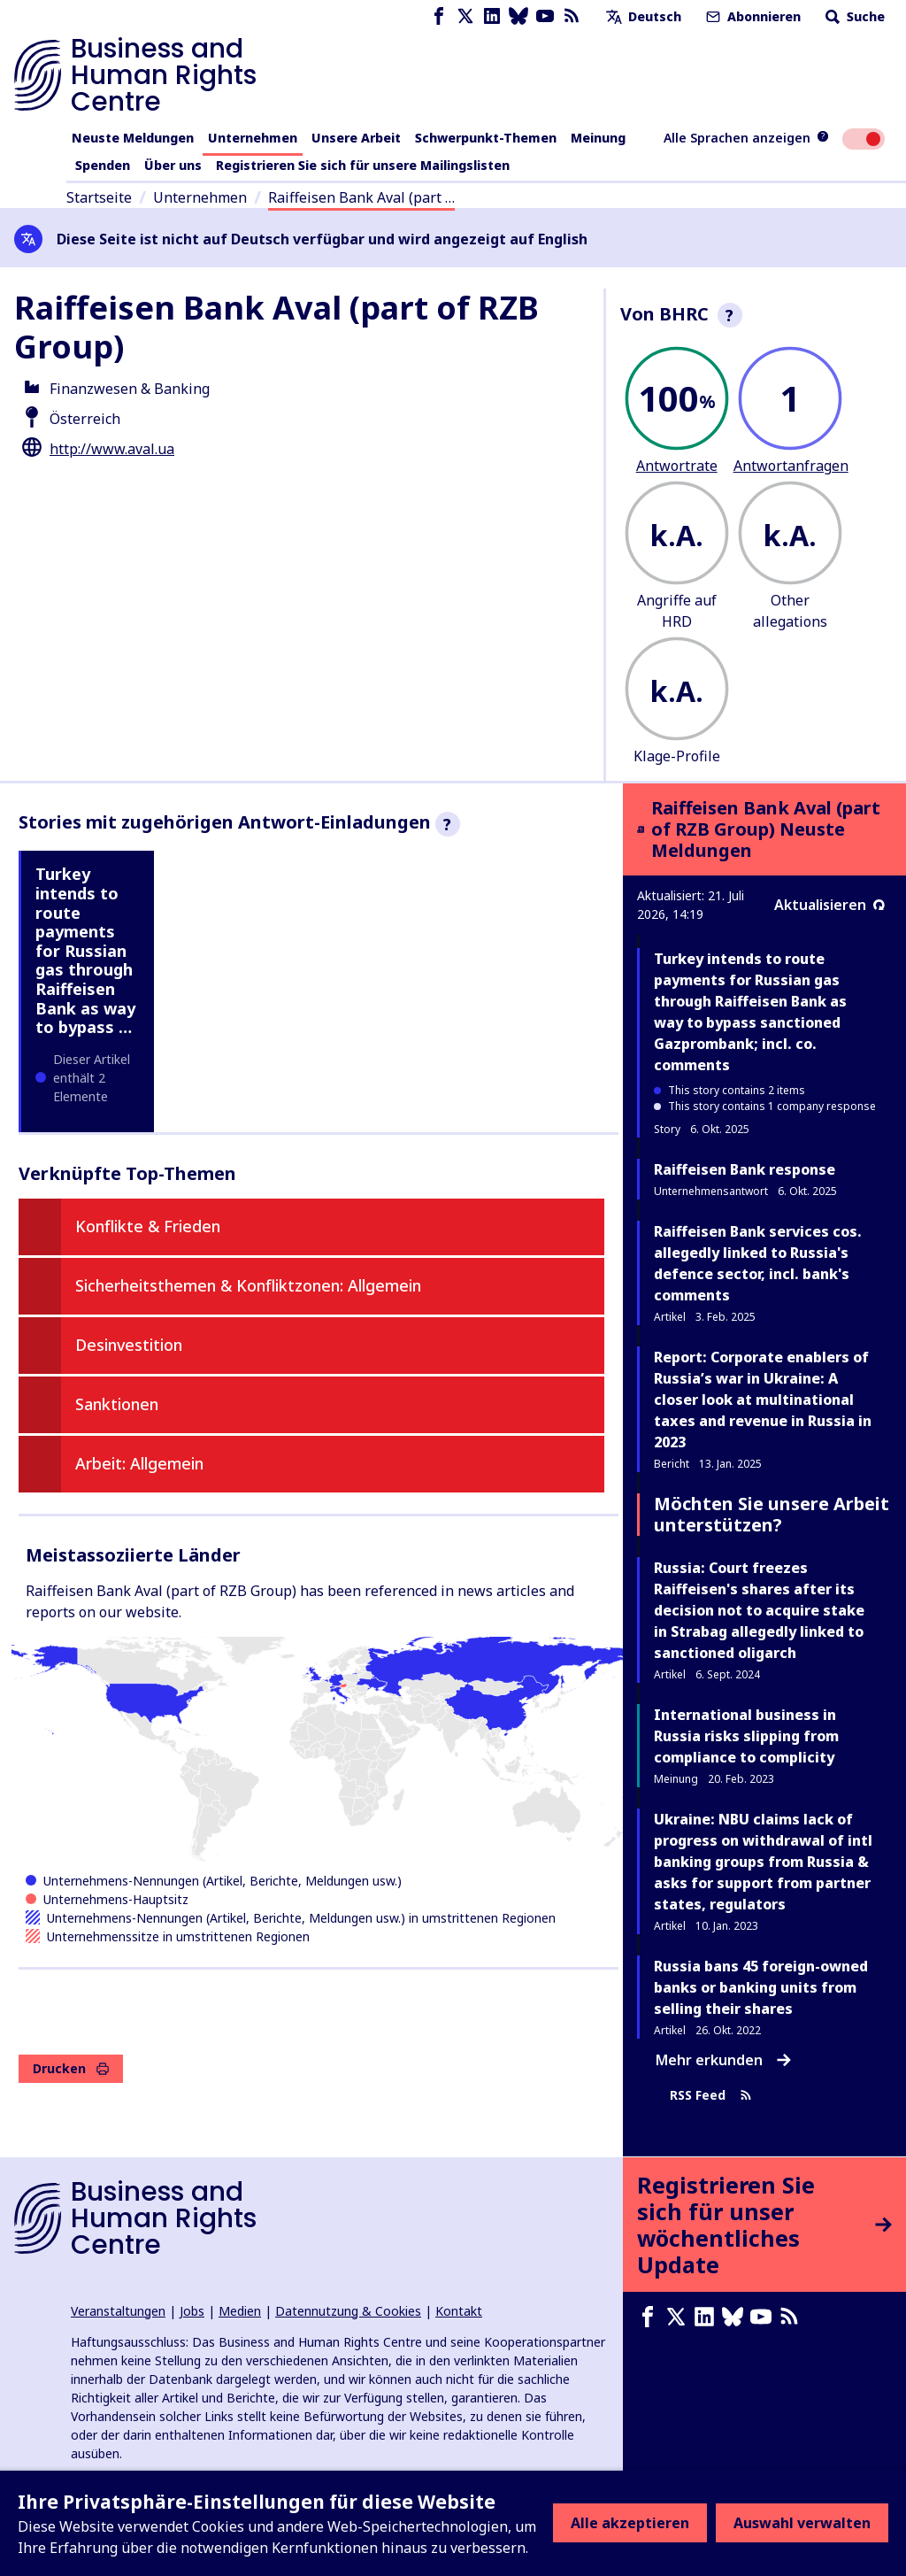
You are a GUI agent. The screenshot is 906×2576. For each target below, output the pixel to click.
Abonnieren (752, 16)
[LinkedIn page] (492, 16)
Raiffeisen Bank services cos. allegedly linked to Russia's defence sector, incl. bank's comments (758, 1263)
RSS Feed (711, 2095)
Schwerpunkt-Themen (486, 137)
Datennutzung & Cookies (348, 2310)
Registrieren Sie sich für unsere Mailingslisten (363, 165)
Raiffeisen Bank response (744, 1169)
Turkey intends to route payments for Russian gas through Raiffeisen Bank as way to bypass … (85, 950)
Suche (853, 16)
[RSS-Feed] (571, 16)
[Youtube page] (545, 16)
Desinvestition (128, 1344)
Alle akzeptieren (630, 2523)
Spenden (102, 165)
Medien (240, 2310)
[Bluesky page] (518, 16)
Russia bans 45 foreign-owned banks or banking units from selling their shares (761, 1987)
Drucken (71, 2068)
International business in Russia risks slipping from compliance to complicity (746, 1736)
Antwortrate (677, 465)
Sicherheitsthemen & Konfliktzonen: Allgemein (248, 1285)
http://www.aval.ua (112, 449)
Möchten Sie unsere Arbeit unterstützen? (771, 1514)
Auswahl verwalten (802, 2523)
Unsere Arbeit (356, 137)
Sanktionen (116, 1404)
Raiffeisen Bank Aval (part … (361, 197)
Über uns (173, 165)
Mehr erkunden (723, 2060)
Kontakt (458, 2310)
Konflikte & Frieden (147, 1226)
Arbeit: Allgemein (139, 1463)
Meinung (598, 137)
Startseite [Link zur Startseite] (99, 197)
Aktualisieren (829, 904)
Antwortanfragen (790, 465)
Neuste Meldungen (133, 137)
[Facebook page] (438, 16)
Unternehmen (252, 137)
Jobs (192, 2310)
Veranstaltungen (118, 2310)
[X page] (465, 16)
